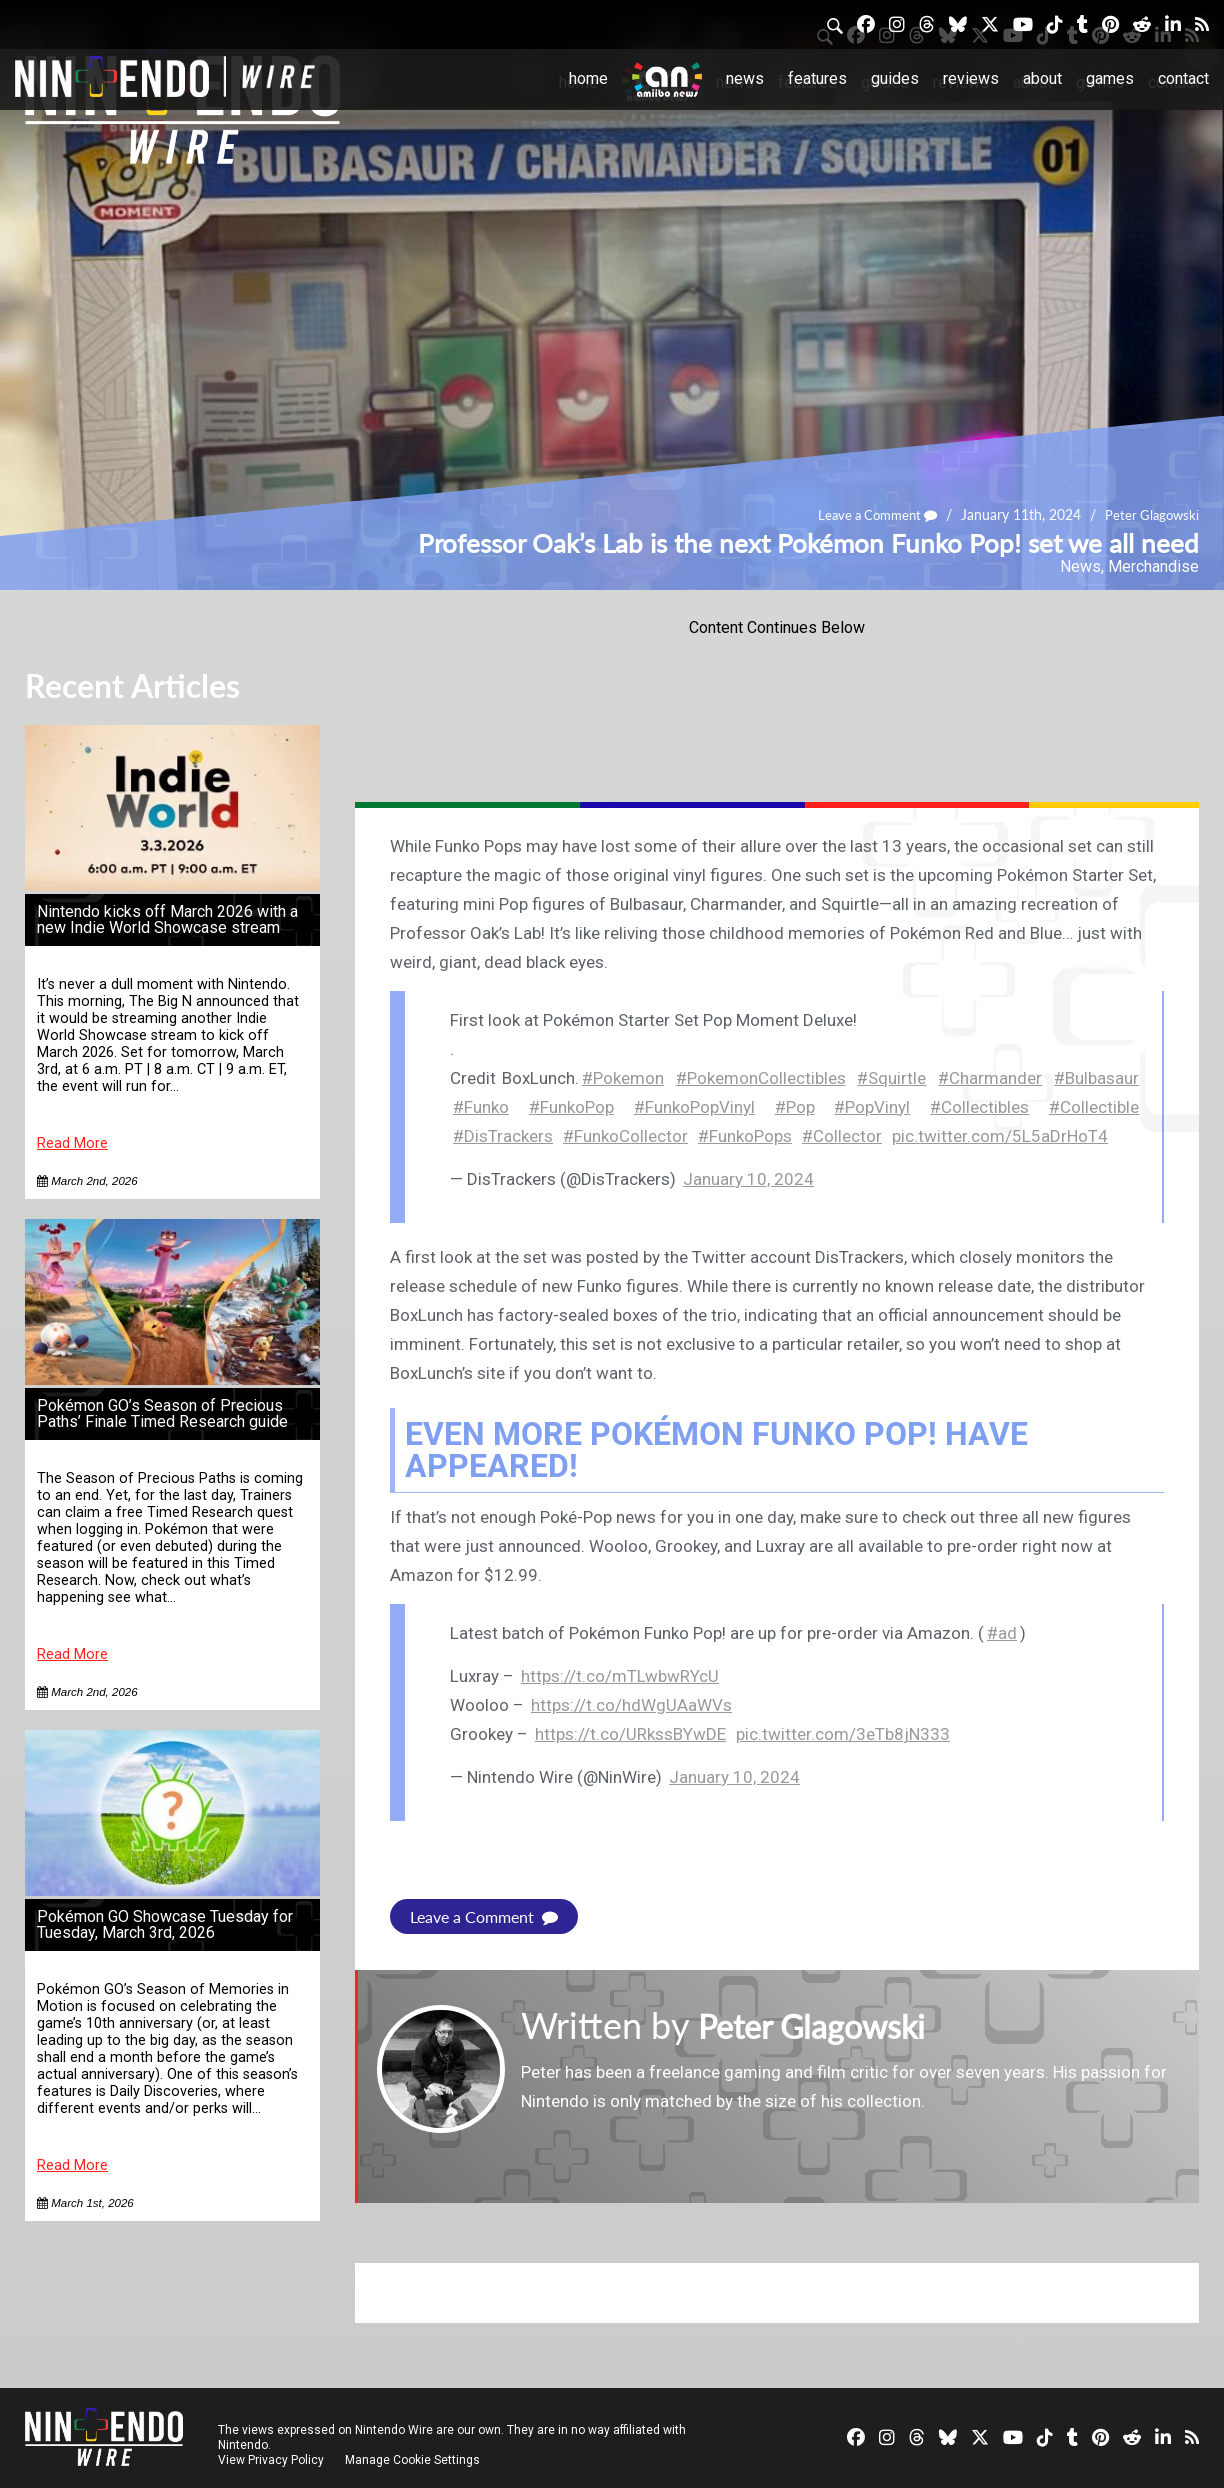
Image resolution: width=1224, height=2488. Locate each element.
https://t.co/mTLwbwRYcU (620, 1676)
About (1042, 78)
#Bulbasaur (1096, 1078)
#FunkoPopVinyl (694, 1107)
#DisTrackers (503, 1136)
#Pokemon (623, 1078)
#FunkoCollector (625, 1136)
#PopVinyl (872, 1107)
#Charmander (990, 1078)
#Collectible (1094, 1107)
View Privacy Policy (271, 2460)
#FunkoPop (571, 1107)
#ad (1002, 1633)
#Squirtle (891, 1078)
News (745, 78)
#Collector (842, 1136)
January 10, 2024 (748, 1179)
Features (817, 78)
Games (1110, 78)
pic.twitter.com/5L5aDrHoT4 (1000, 1136)
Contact (1183, 78)
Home (588, 78)
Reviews (971, 78)
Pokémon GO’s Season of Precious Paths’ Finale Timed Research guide (162, 1413)
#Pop (795, 1107)
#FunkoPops (745, 1136)
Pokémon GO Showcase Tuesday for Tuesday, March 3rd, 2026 (165, 1924)
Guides (895, 78)
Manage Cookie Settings (414, 2460)
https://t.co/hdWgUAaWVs (631, 1705)
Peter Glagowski (1150, 514)
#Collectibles (979, 1107)
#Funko (481, 1107)
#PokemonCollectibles (761, 1078)
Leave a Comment (869, 514)
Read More (72, 1143)
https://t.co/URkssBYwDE (630, 1734)
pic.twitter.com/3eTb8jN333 (843, 1734)
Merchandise (1153, 566)
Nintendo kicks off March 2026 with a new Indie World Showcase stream (167, 919)
